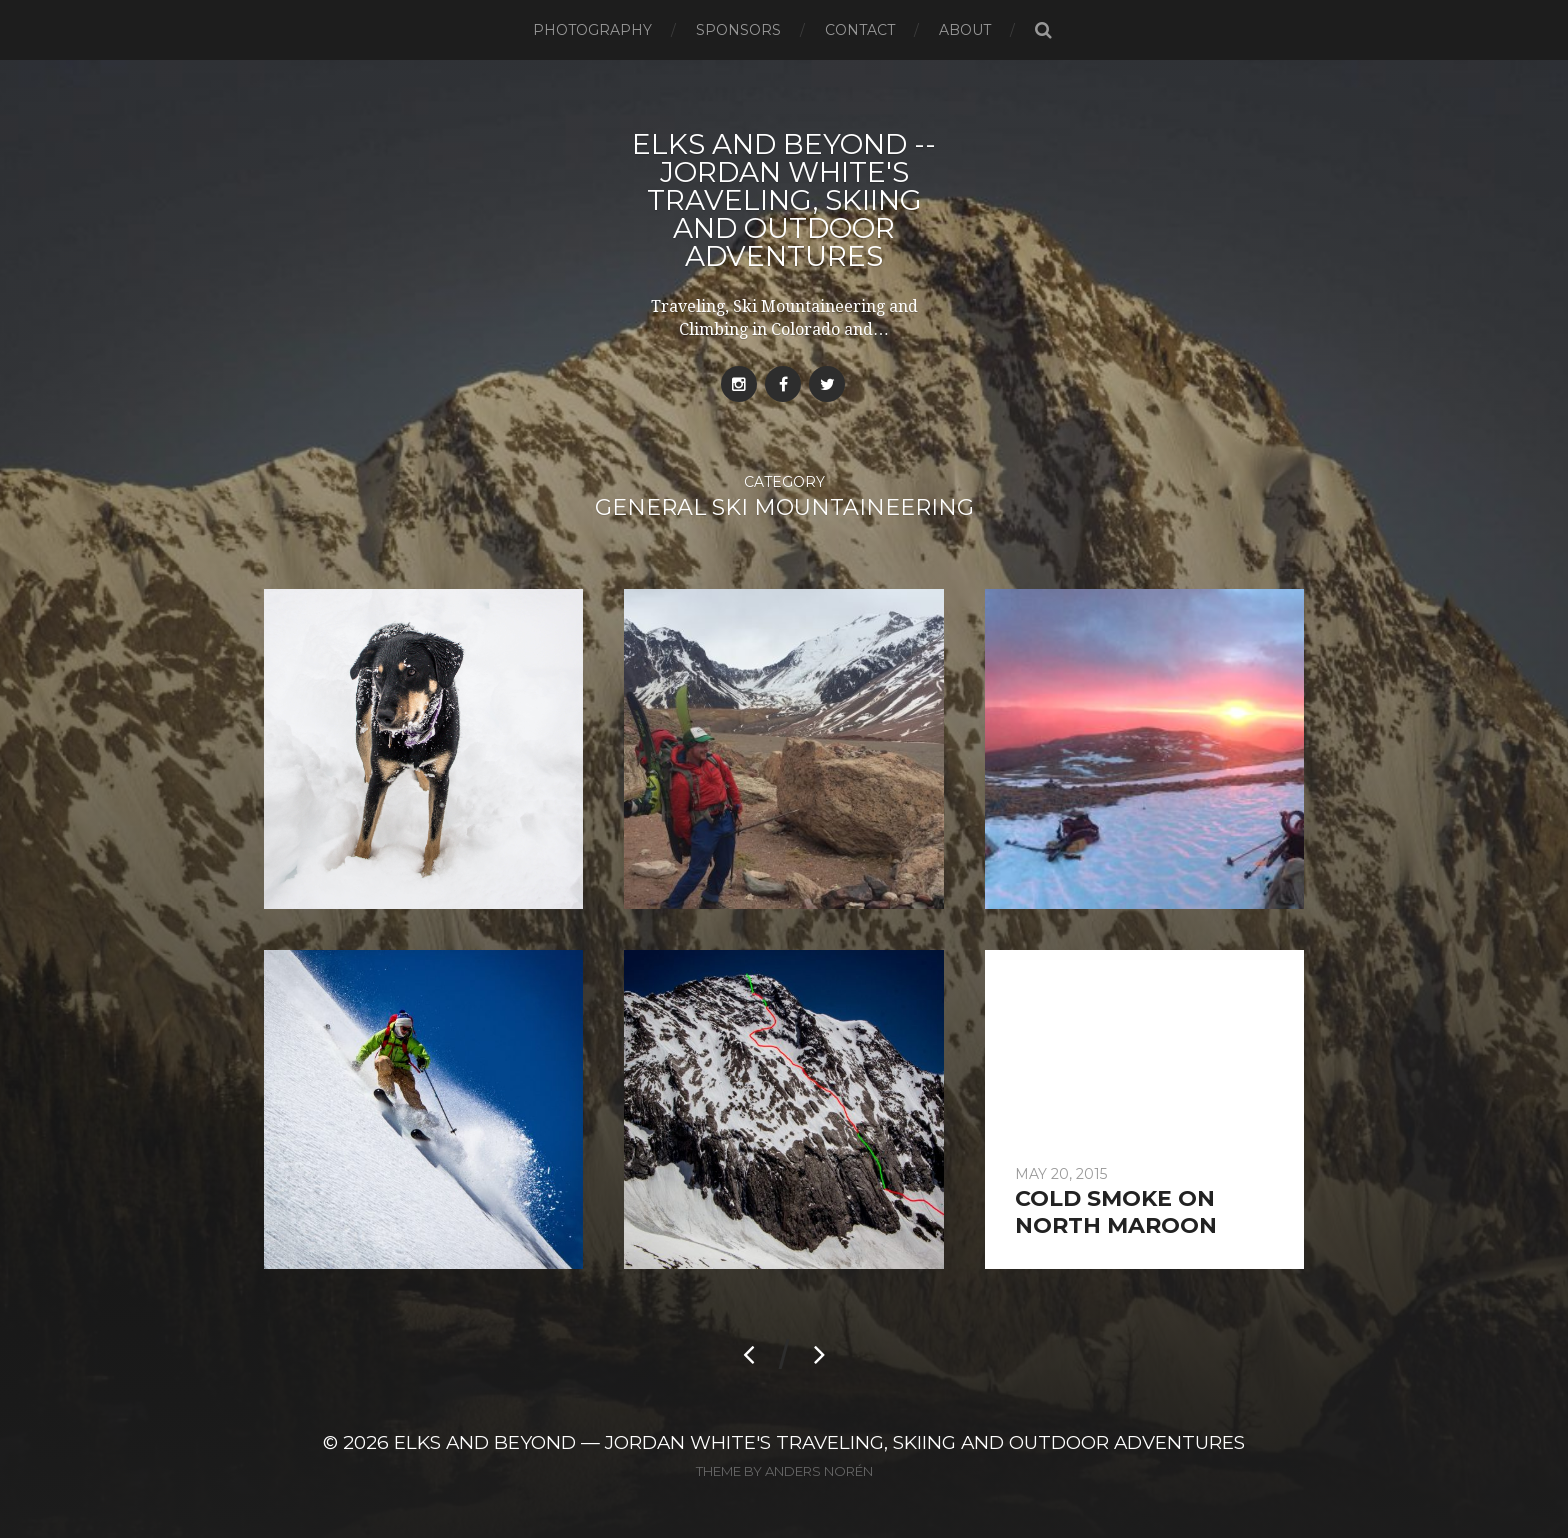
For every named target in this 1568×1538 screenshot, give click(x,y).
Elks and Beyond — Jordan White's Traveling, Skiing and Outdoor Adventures (819, 1442)
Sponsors (738, 30)
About (965, 30)
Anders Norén (819, 1471)
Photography (592, 30)
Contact (860, 30)
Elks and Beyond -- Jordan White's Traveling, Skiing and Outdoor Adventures (784, 200)
